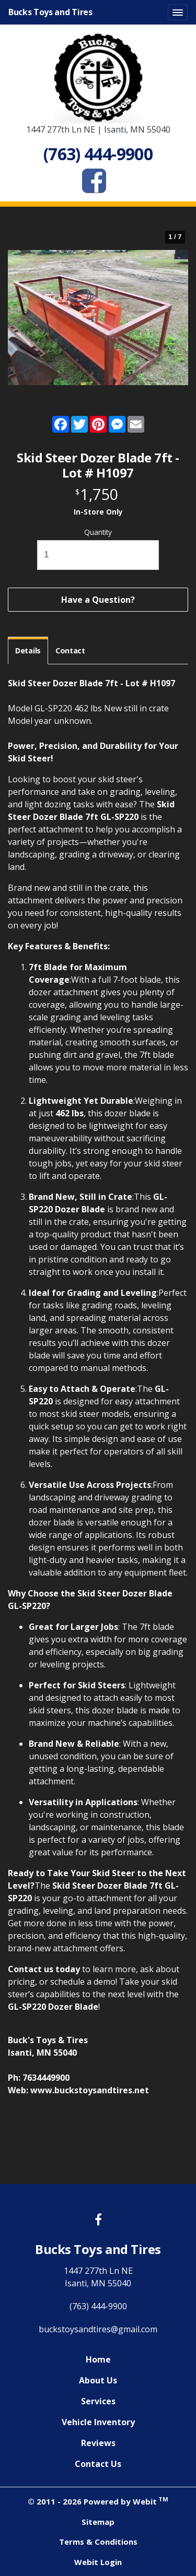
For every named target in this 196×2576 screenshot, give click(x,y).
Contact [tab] (70, 650)
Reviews (98, 2443)
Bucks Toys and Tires (50, 12)
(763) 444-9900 (98, 2306)
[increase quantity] (173, 555)
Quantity (98, 532)
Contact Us (98, 2464)
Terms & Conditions (98, 2541)
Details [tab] (28, 650)
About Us (98, 2380)
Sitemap (98, 2522)
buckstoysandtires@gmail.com (98, 2329)
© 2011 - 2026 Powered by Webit (98, 2501)
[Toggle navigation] (178, 12)
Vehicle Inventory (98, 2422)
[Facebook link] (98, 2220)
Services (98, 2401)
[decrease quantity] (23, 555)
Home (98, 2359)
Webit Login (98, 2562)
